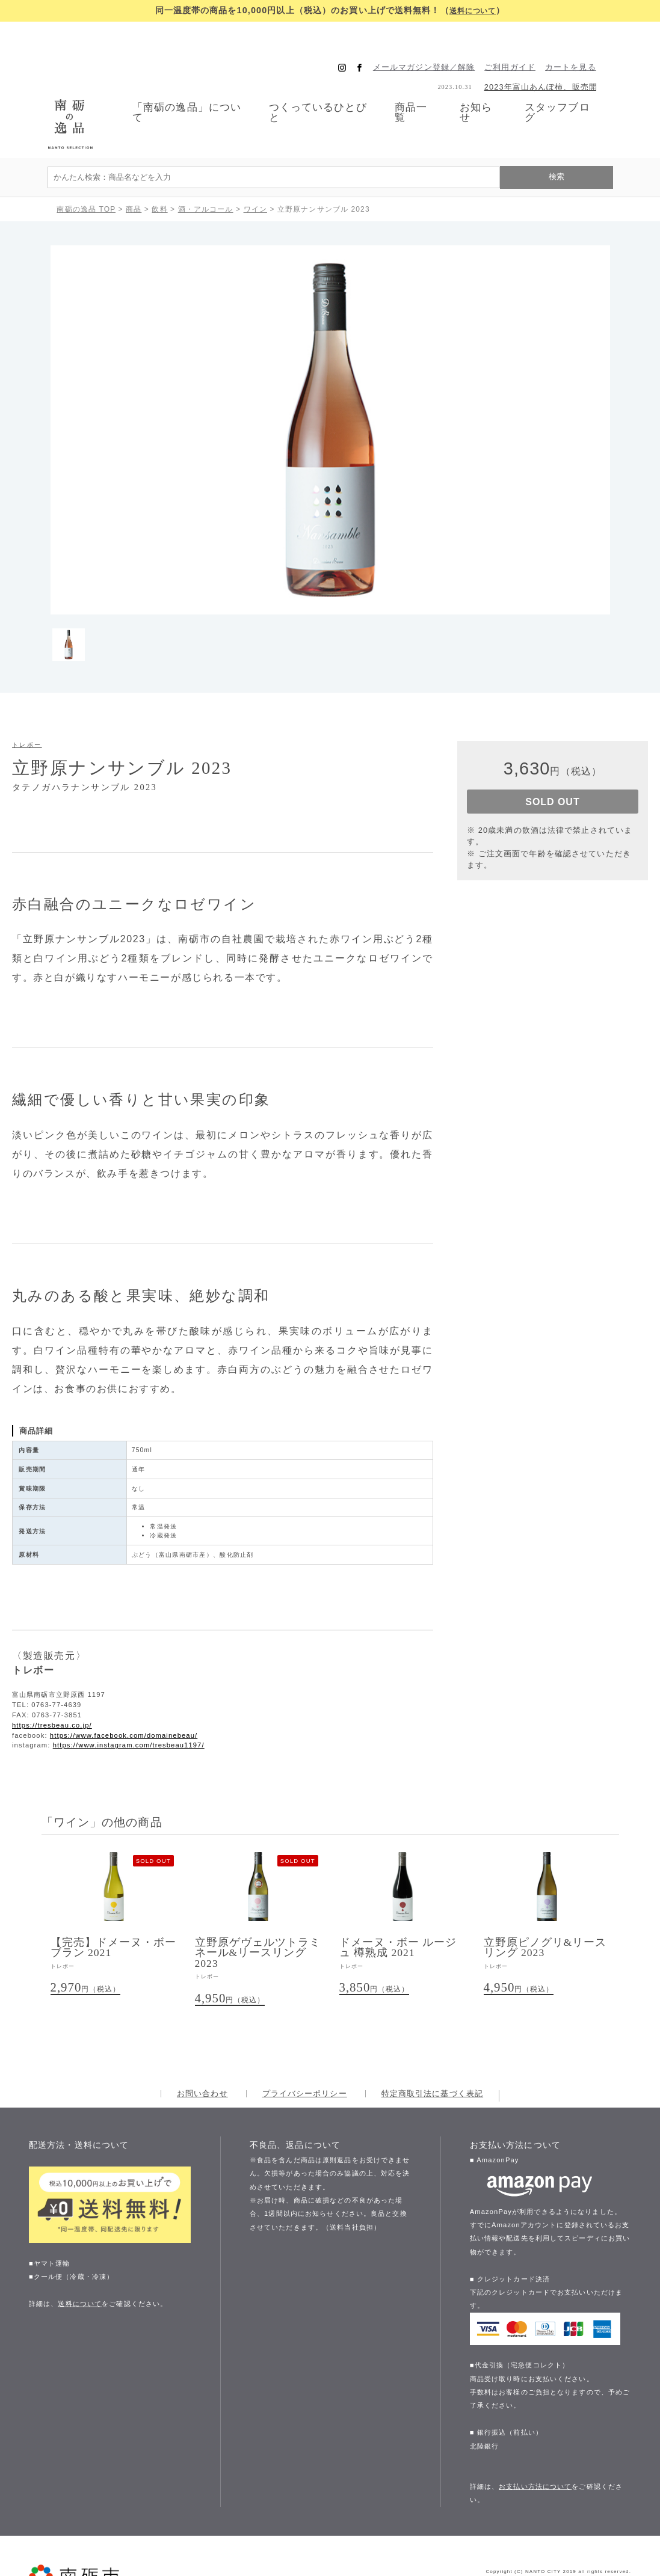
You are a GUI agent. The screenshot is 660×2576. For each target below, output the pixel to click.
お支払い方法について (535, 2435)
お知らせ (483, 86)
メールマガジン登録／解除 (439, 41)
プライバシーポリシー (304, 2043)
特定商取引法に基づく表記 (432, 2043)
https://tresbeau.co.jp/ (52, 1672)
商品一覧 (415, 86)
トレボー (27, 692)
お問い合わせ (202, 2043)
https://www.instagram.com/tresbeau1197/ (129, 1693)
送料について (472, 10)
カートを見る (586, 41)
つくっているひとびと (314, 86)
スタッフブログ (568, 86)
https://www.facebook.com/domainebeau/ (123, 1683)
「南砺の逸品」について (174, 86)
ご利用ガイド (526, 41)
